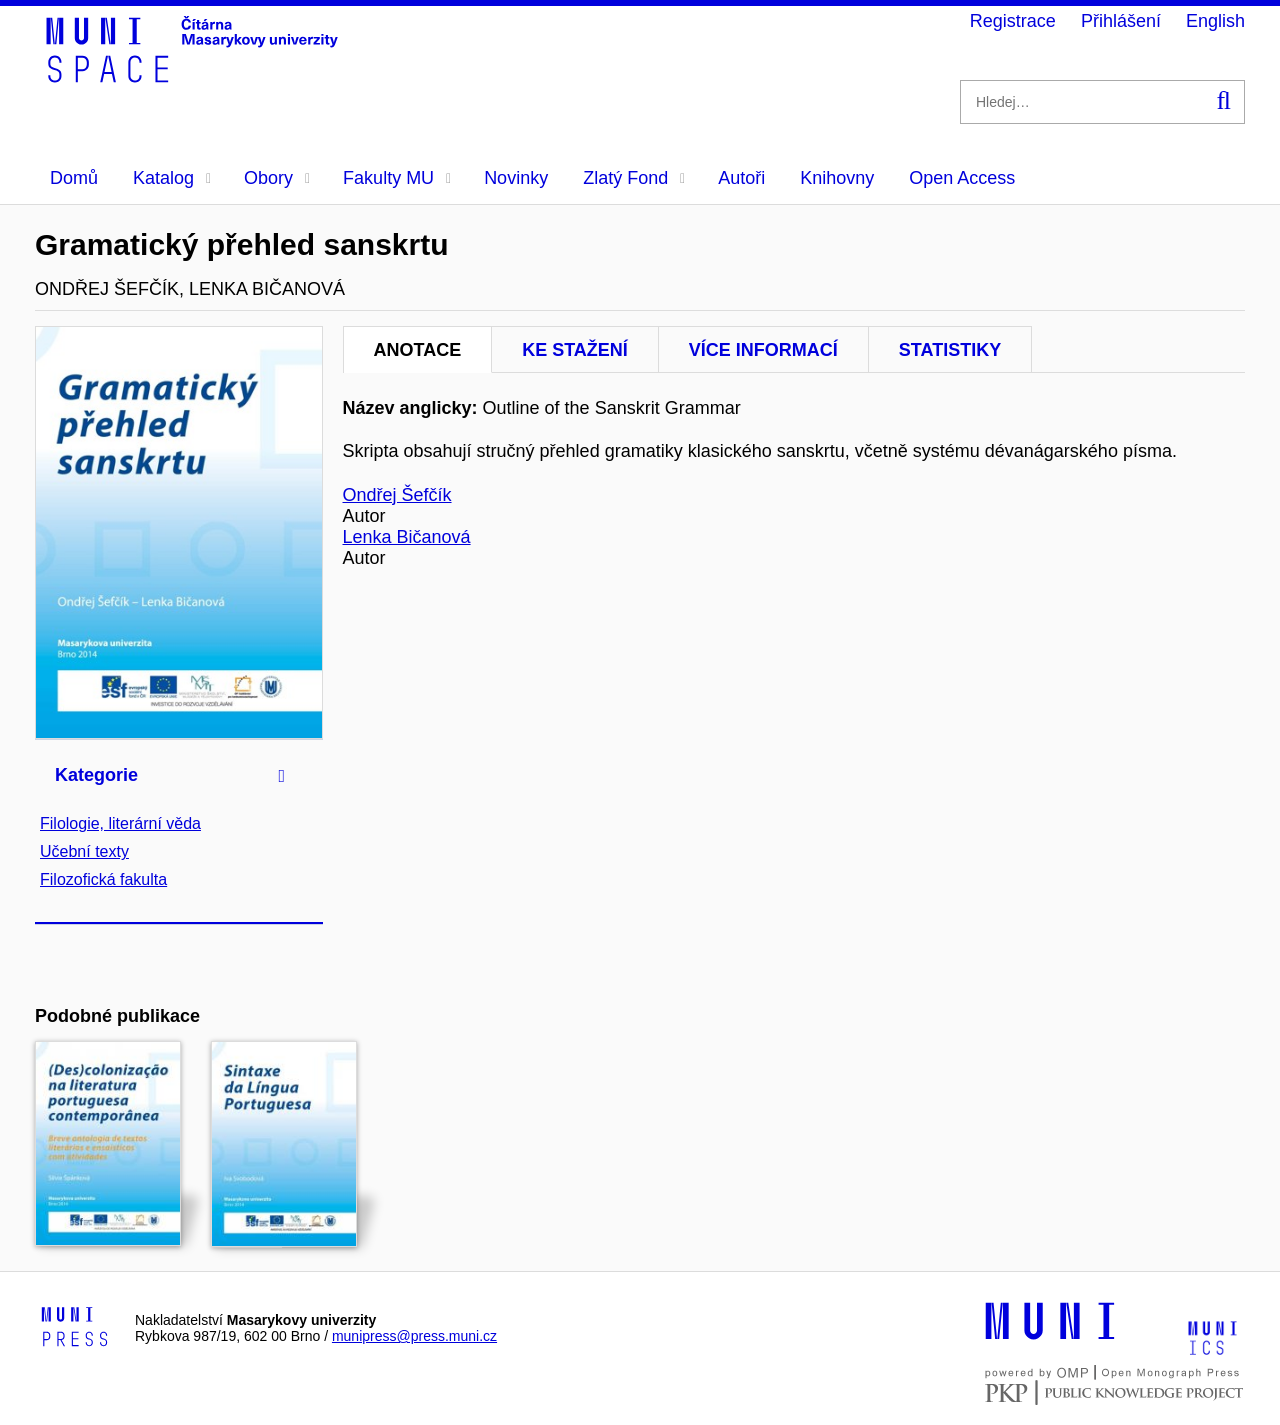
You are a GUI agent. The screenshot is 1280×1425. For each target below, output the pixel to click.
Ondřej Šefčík (397, 495)
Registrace (1013, 21)
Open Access (962, 178)
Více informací (763, 350)
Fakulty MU (397, 178)
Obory (277, 178)
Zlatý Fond (634, 178)
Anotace (418, 350)
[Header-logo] (195, 76)
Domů (74, 178)
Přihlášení (1121, 21)
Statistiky (950, 350)
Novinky (516, 178)
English (1215, 21)
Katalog (172, 178)
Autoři (741, 178)
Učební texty (84, 851)
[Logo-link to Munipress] (75, 1328)
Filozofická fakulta (103, 879)
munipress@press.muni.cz (414, 1336)
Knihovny (837, 178)
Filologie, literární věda (120, 823)
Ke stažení (575, 350)
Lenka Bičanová (407, 537)
